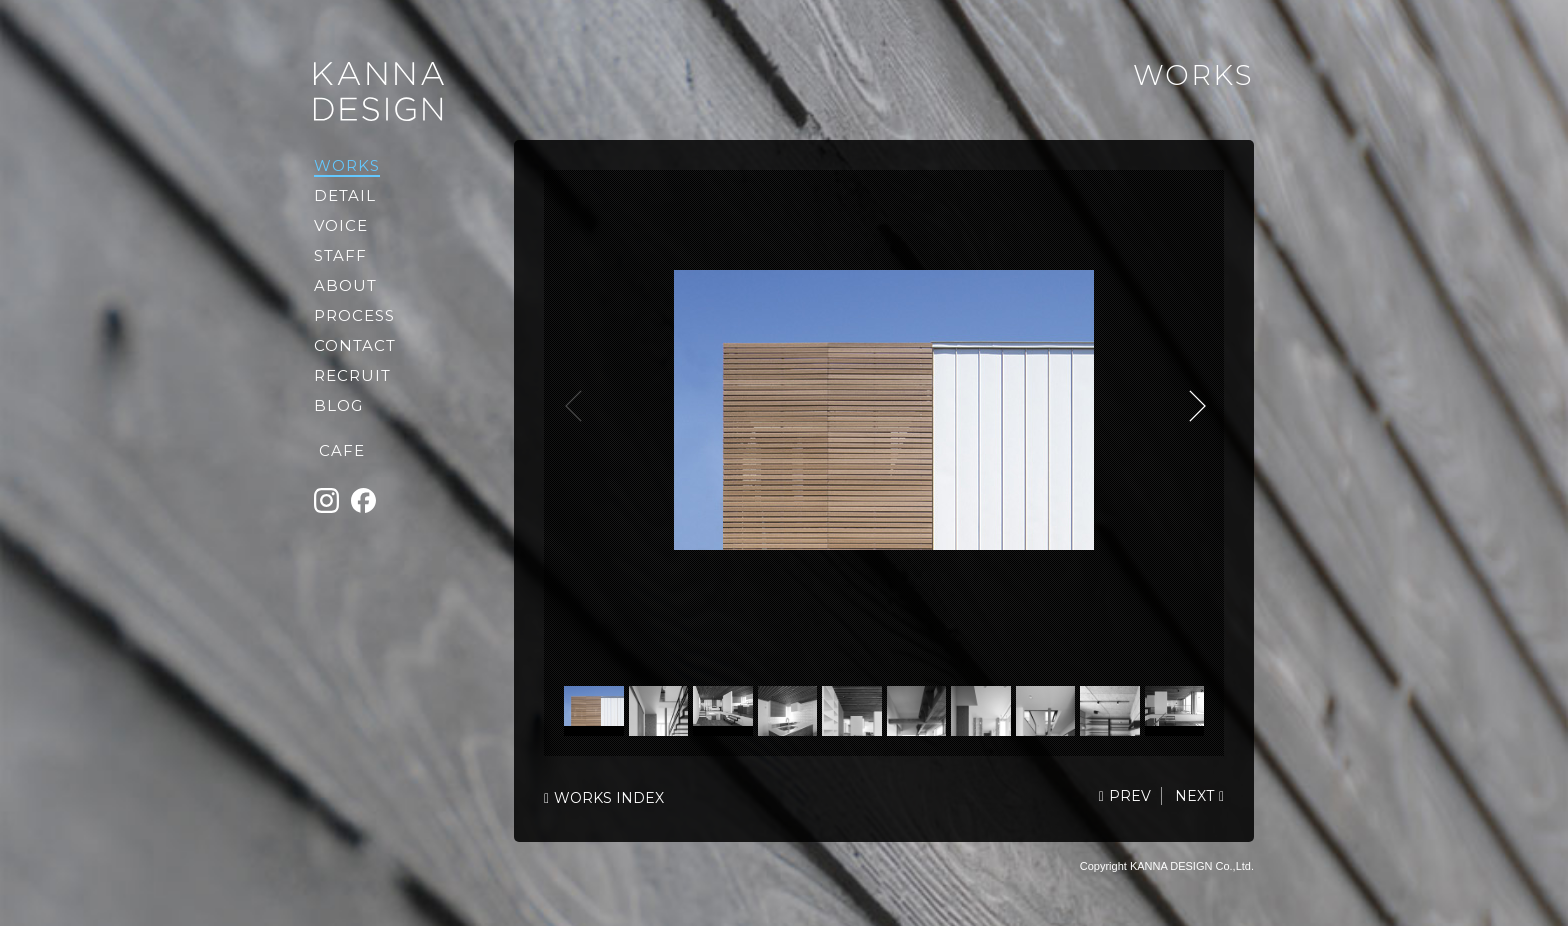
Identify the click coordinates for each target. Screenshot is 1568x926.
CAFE (342, 450)
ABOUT (345, 285)
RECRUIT (352, 375)
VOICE (341, 225)
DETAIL (345, 195)
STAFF (340, 255)
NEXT (1194, 406)
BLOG (338, 405)
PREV (1130, 796)
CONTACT (355, 345)
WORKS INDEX (609, 798)
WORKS (347, 165)
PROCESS (354, 315)
